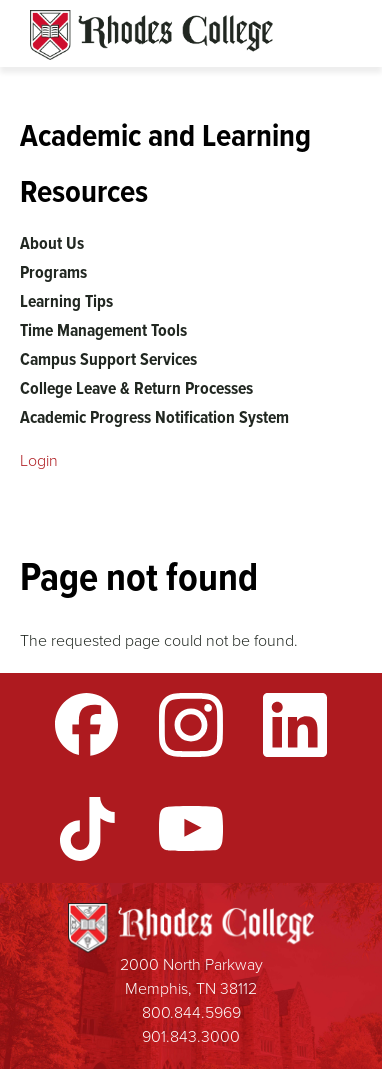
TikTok (87, 829)
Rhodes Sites (151, 35)
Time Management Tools (103, 330)
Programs (53, 272)
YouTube (191, 829)
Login (39, 460)
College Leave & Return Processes (136, 388)
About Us (52, 243)
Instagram (191, 725)
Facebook (87, 725)
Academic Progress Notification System (154, 417)
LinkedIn (295, 725)
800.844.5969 (191, 1012)
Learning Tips (66, 301)
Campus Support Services (108, 359)
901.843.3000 (191, 1036)
